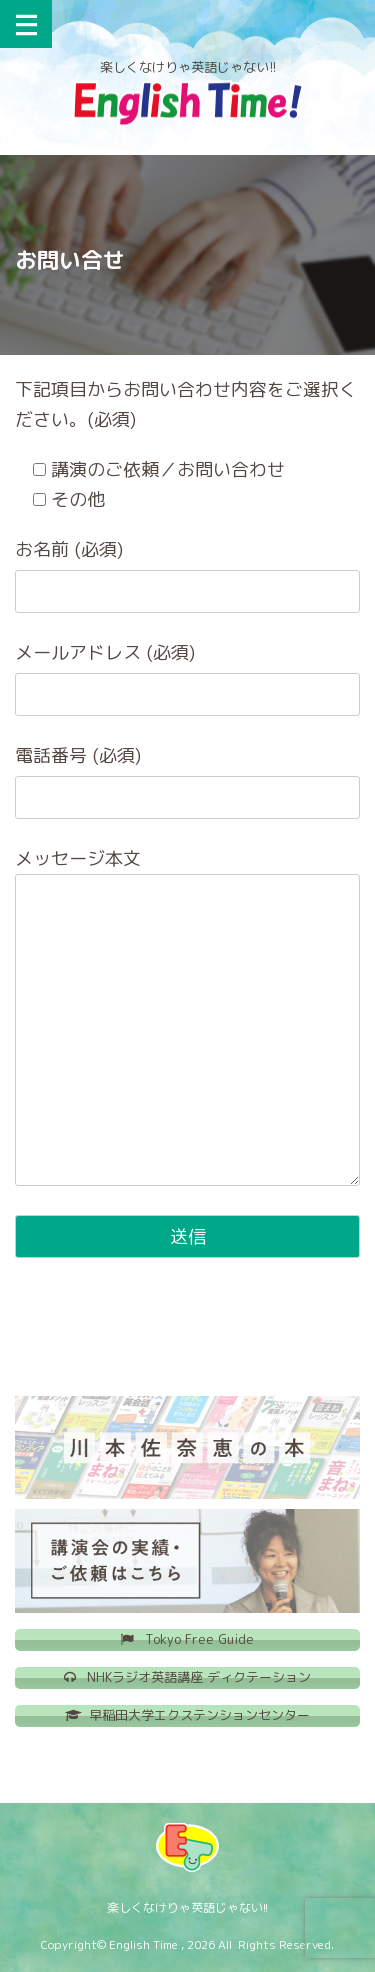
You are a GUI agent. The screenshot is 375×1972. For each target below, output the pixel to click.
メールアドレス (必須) (105, 652)
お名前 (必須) (69, 549)
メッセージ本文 (78, 858)
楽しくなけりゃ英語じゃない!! (187, 1907)
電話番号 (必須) (78, 755)
